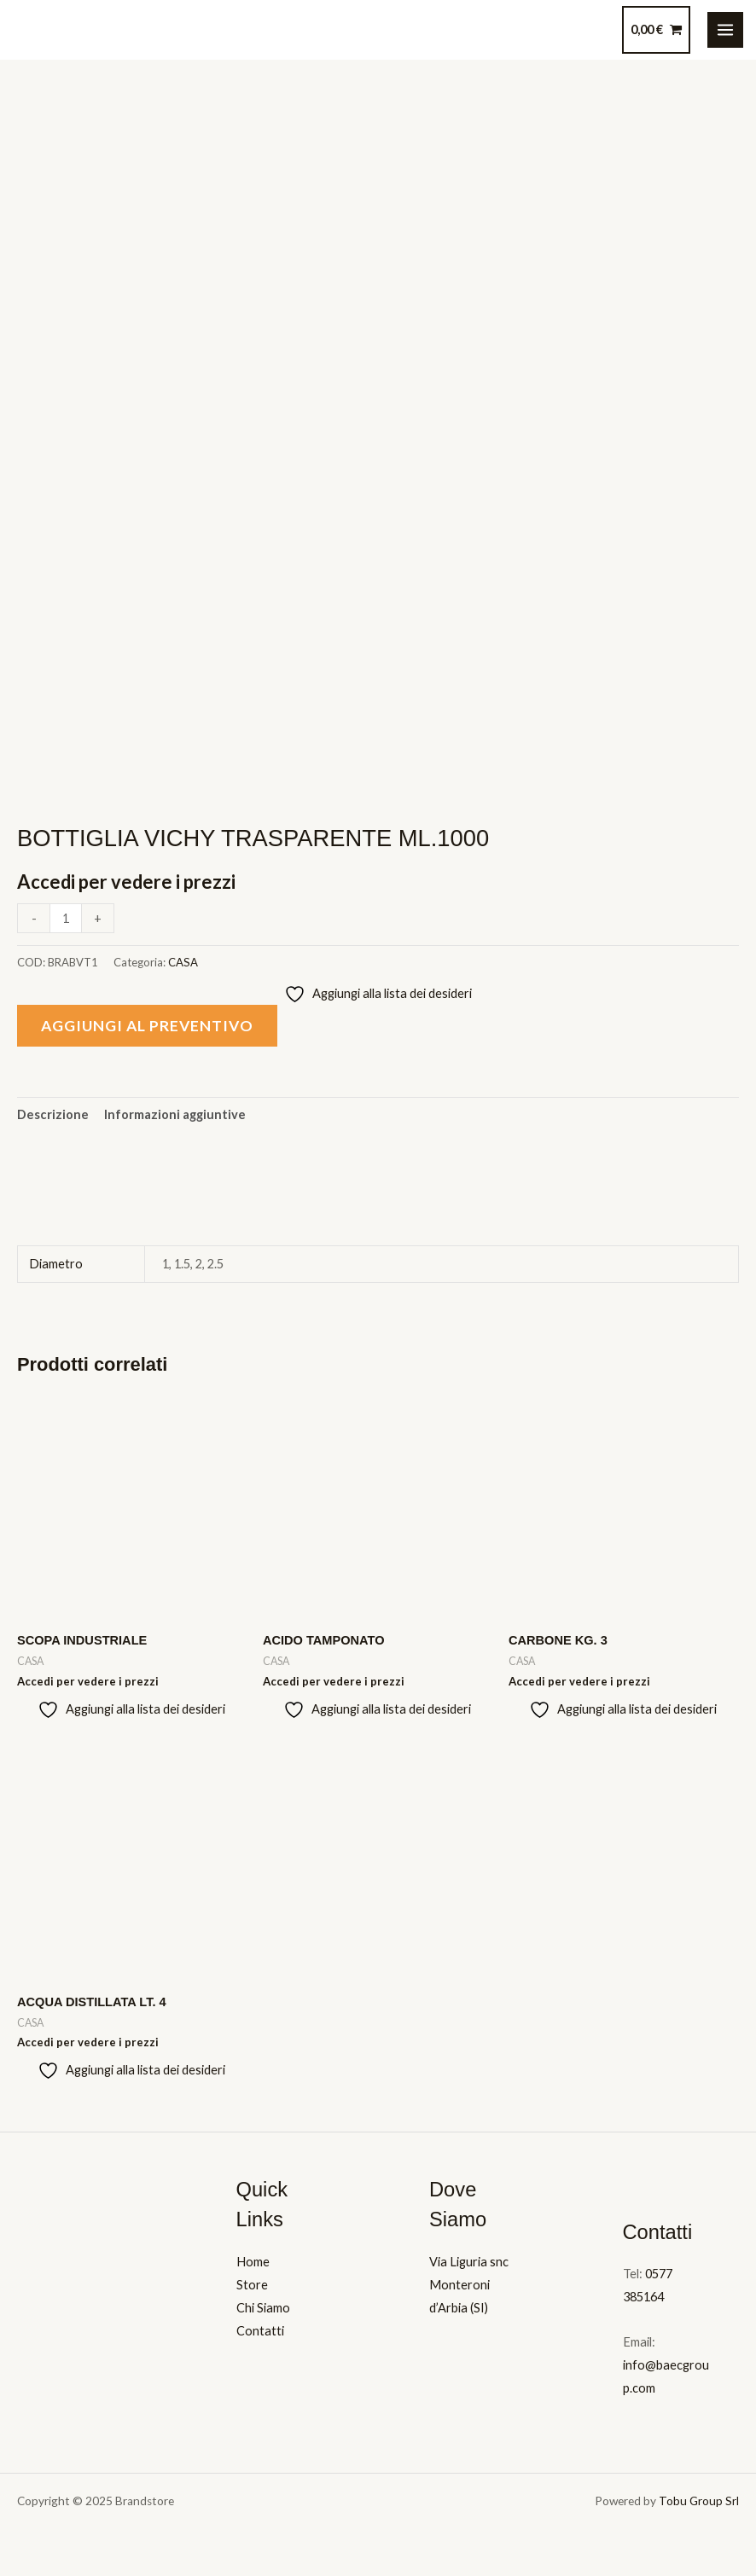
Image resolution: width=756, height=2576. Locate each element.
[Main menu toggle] (725, 30)
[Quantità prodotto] (65, 918)
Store (252, 2284)
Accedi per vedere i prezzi (126, 881)
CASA (183, 962)
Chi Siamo (263, 2307)
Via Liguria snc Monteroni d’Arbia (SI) (469, 2284)
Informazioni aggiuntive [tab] (175, 1114)
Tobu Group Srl (699, 2501)
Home (253, 2261)
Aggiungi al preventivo (147, 1026)
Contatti (260, 2331)
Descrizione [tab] (53, 1114)
